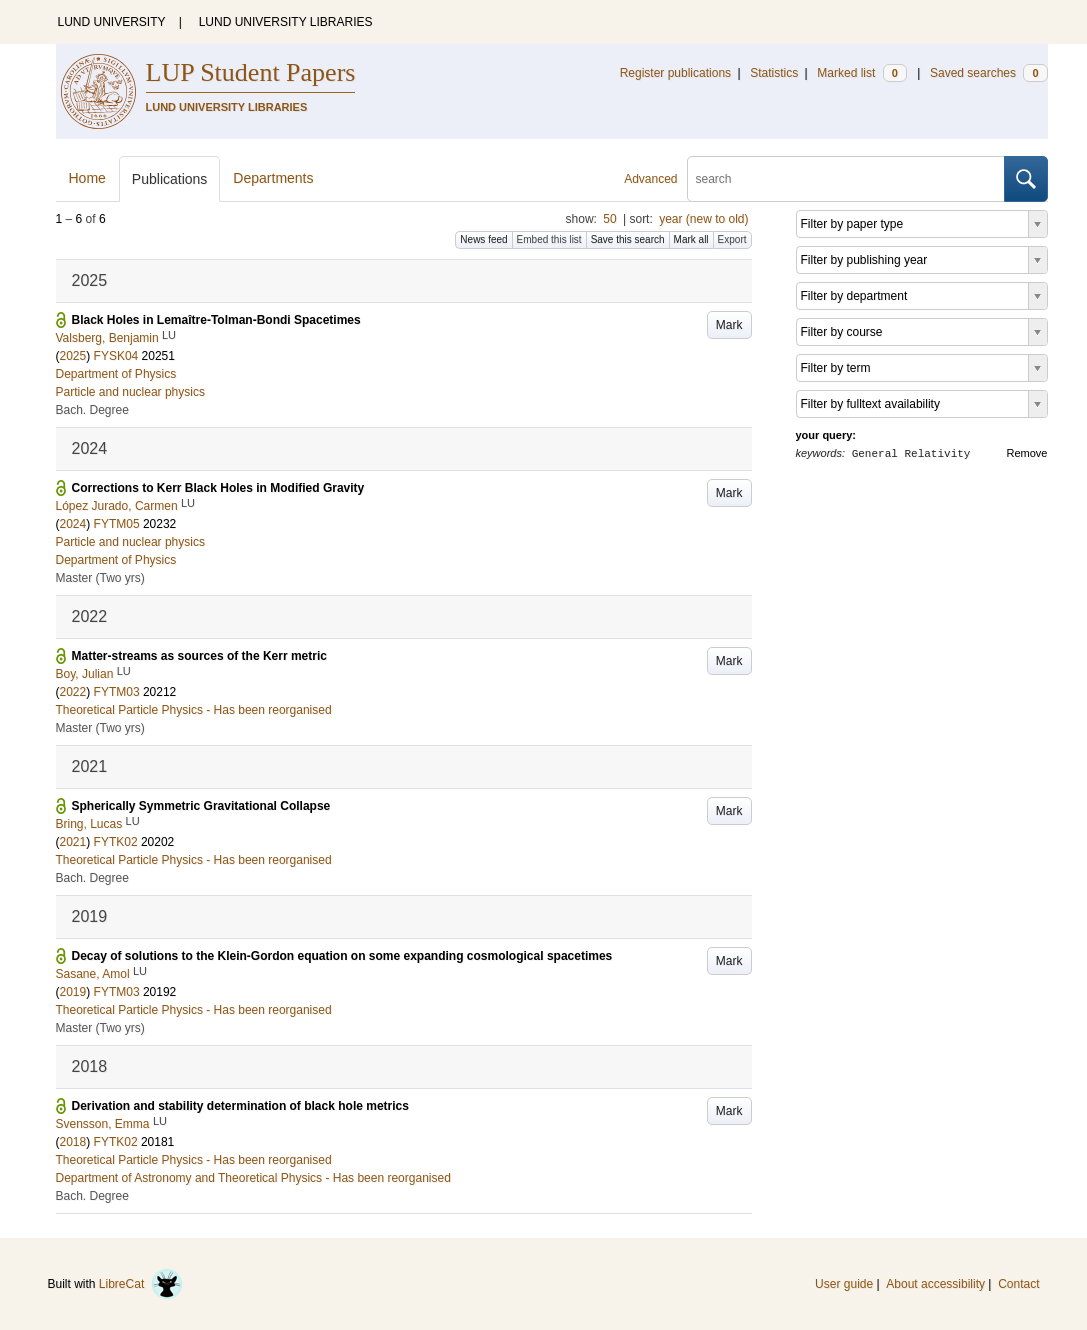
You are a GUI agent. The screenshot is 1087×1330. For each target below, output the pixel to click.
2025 (73, 356)
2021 (73, 842)
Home (87, 178)
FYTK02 (116, 842)
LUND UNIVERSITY (112, 22)
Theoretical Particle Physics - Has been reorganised (194, 710)
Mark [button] (729, 325)
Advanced (650, 179)
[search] (846, 179)
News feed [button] (483, 239)
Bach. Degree (92, 410)
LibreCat (141, 1284)
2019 (73, 992)
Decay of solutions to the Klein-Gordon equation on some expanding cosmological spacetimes (342, 956)
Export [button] (732, 239)
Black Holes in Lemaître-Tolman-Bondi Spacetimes (216, 320)
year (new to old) (703, 219)
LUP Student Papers (251, 72)
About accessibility (935, 1284)
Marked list (861, 73)
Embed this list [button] (549, 239)
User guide (844, 1284)
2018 (73, 1142)
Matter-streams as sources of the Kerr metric (199, 656)
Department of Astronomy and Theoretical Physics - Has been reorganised (253, 1178)
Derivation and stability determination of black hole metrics (240, 1106)
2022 (73, 692)
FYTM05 (117, 524)
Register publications (675, 73)
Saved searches (989, 73)
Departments (273, 178)
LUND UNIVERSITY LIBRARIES (286, 22)
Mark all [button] (691, 239)
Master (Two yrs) (100, 578)
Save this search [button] (628, 239)
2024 (73, 524)
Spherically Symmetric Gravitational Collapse (201, 806)
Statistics (774, 73)
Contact (1018, 1284)
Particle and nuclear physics (130, 392)
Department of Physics (116, 374)
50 (609, 219)
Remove (1027, 453)
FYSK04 (116, 356)
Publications (170, 179)
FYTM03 (117, 692)
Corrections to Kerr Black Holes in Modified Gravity (218, 488)
